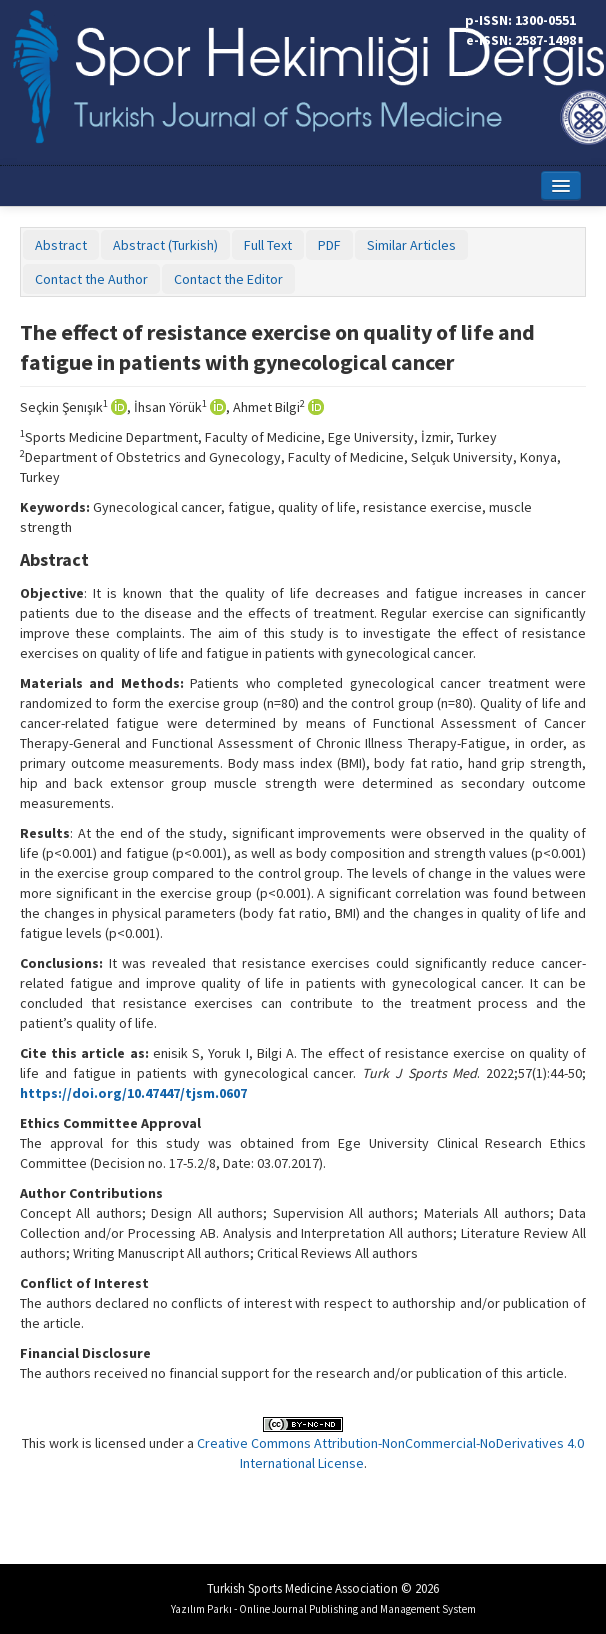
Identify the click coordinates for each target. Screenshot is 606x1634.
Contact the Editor (228, 279)
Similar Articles (411, 245)
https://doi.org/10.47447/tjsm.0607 (133, 1093)
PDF (329, 245)
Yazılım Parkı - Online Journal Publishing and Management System (323, 1609)
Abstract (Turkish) (165, 245)
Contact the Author (91, 279)
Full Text (268, 245)
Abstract (61, 245)
